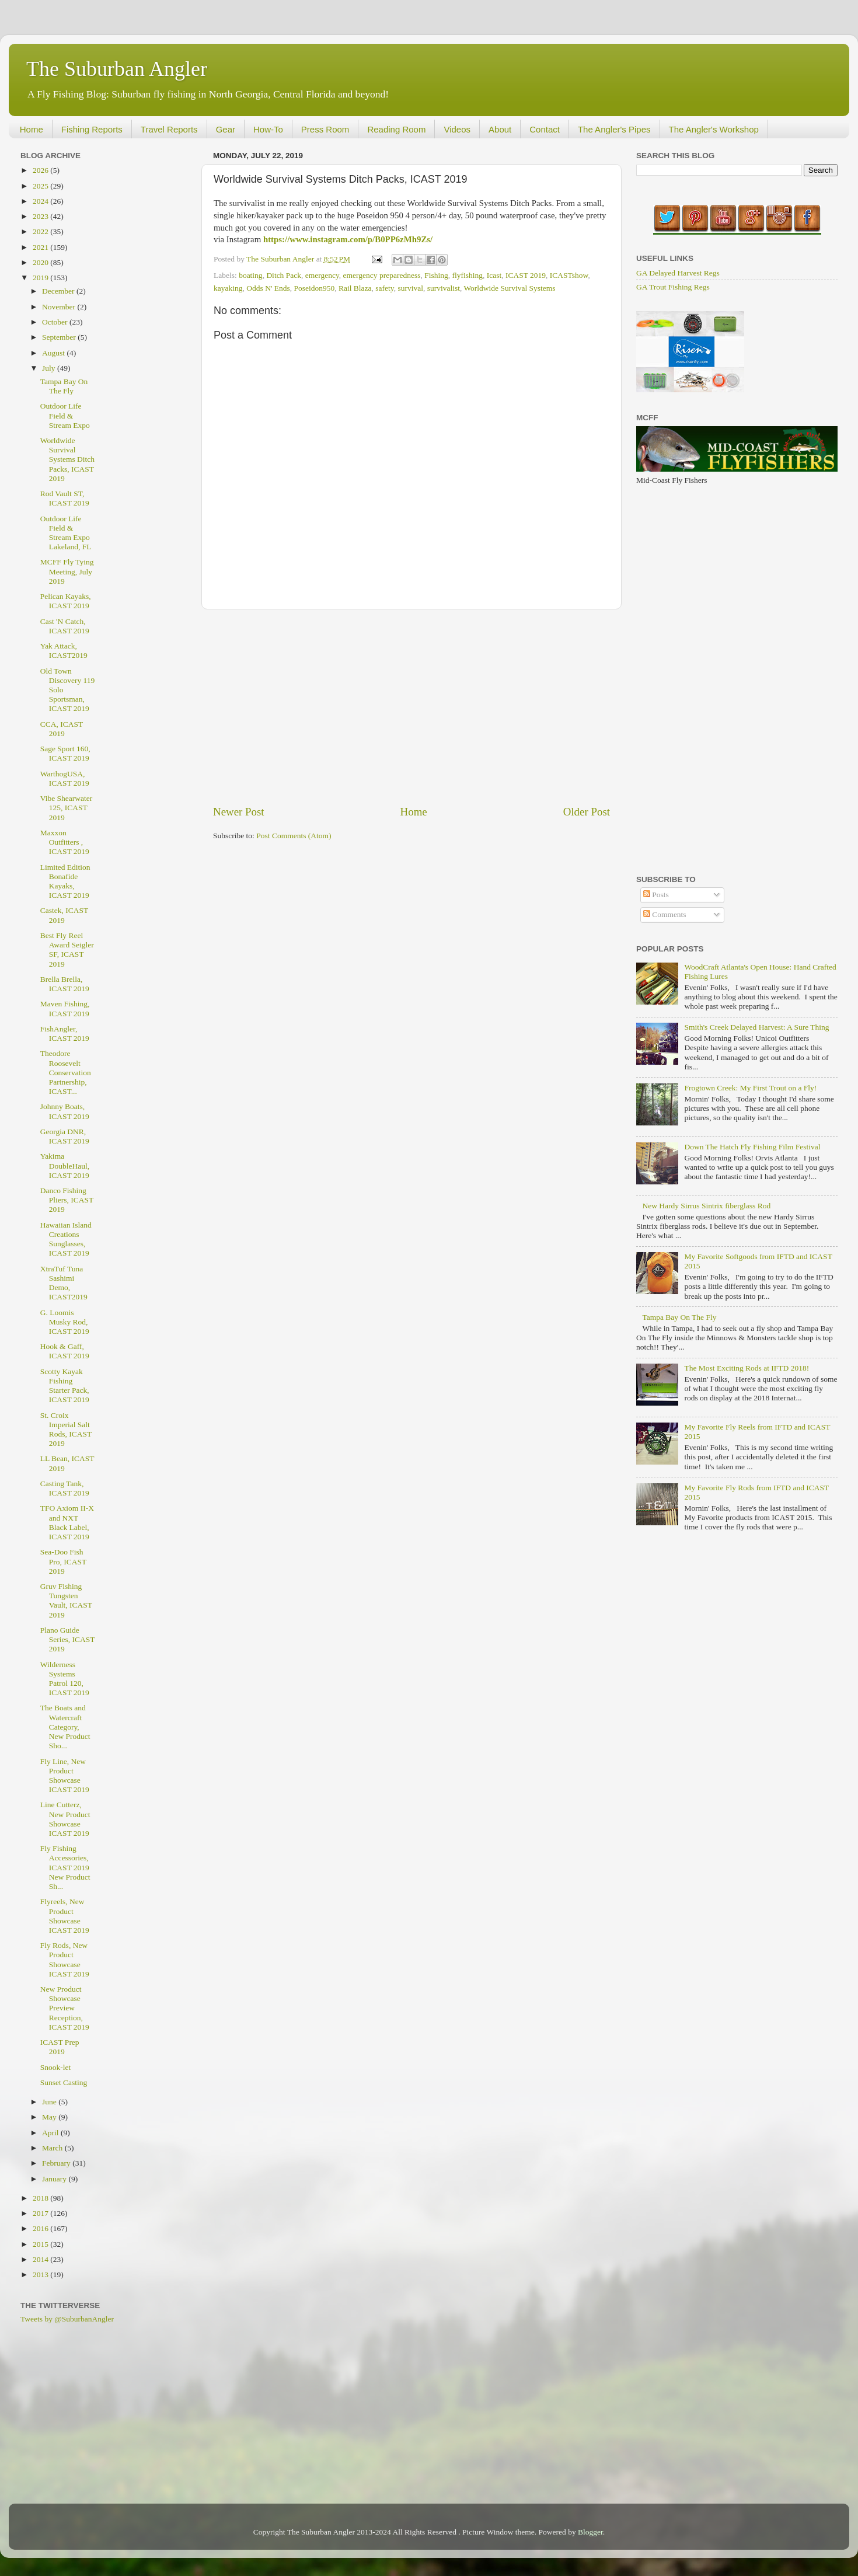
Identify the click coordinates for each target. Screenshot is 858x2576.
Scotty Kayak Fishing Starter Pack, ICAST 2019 (64, 1385)
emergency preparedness (382, 275)
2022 (41, 231)
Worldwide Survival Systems (509, 288)
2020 (41, 262)
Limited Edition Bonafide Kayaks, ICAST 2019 (65, 881)
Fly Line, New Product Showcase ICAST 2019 (64, 1775)
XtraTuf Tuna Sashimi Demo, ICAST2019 (64, 1283)
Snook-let (55, 2067)
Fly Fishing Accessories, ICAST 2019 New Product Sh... (65, 1867)
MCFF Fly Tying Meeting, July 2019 (67, 571)
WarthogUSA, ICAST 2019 (64, 778)
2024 (41, 201)
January (55, 2178)
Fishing (436, 275)
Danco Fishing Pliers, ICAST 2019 (66, 1200)
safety (384, 288)
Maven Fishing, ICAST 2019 (65, 1008)
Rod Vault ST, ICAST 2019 (64, 498)
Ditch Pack (283, 275)
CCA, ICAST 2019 (61, 729)
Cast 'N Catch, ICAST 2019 (64, 626)
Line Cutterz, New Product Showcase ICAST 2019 (65, 1819)
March (53, 2147)
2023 (41, 216)
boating (251, 275)
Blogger (590, 2532)
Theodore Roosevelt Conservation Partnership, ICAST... (65, 1072)
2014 (41, 2259)
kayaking (228, 288)
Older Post (586, 812)
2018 (41, 2198)
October (55, 322)
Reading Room (396, 129)
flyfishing (467, 275)
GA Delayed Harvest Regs (678, 273)
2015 (41, 2244)
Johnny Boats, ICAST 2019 (64, 1111)
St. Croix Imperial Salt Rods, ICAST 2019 (66, 1429)
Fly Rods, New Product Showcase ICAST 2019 (64, 1959)
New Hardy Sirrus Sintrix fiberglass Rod (706, 1205)
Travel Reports (169, 129)
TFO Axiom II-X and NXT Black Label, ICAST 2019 (67, 1522)
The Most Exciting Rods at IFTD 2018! (746, 1368)
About (500, 129)
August (54, 352)
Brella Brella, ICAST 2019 (64, 984)
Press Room (325, 129)
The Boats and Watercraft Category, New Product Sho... (65, 1726)
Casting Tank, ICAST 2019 (64, 1488)
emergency (322, 275)
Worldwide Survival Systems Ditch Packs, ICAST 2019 (67, 459)
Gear (225, 129)
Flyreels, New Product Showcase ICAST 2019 (64, 1915)
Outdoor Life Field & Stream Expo (65, 415)
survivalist (443, 288)
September (60, 337)
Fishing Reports (92, 129)
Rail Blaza (355, 288)
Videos (457, 129)
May (50, 2117)
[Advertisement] (411, 707)
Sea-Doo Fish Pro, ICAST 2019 (63, 1561)
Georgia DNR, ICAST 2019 (64, 1136)
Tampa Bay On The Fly (64, 386)
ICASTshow (569, 275)
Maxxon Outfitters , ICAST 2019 (64, 842)
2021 (41, 247)
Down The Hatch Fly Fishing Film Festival (752, 1146)
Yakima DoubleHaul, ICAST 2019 (64, 1165)
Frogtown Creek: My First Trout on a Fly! (750, 1087)
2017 (41, 2213)
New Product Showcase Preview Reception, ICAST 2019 (64, 2008)
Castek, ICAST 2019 (64, 915)
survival (410, 288)
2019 (41, 277)
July (49, 368)
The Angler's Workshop (714, 129)
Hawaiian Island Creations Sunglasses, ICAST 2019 (66, 1239)
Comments (664, 914)
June (50, 2101)
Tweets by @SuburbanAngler (67, 2318)
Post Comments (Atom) (293, 835)
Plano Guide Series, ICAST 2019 (67, 1639)
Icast (494, 275)
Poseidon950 (314, 288)
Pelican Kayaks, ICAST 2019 (65, 601)
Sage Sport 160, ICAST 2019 (65, 753)
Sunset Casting (64, 2082)
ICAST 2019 (525, 275)
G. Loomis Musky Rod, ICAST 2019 (64, 1322)
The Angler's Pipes (614, 129)
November (59, 306)
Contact (544, 129)
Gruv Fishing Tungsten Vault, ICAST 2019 (66, 1600)
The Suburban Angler (116, 69)
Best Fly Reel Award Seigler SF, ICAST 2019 (67, 949)
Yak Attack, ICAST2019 (64, 651)
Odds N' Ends (268, 288)
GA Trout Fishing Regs (673, 287)
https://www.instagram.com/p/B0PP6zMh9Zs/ (348, 239)
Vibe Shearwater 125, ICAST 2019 (66, 807)
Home (31, 129)
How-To (268, 129)
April (51, 2132)
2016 (41, 2228)
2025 (41, 186)
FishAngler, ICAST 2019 (64, 1033)
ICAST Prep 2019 (59, 2047)
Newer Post (238, 812)
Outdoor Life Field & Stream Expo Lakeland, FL (66, 533)
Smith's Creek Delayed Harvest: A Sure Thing (756, 1027)
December (59, 291)
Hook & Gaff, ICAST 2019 (64, 1351)
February (57, 2163)
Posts (656, 894)
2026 (41, 170)
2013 (41, 2274)
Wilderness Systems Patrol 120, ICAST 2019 (64, 1678)
